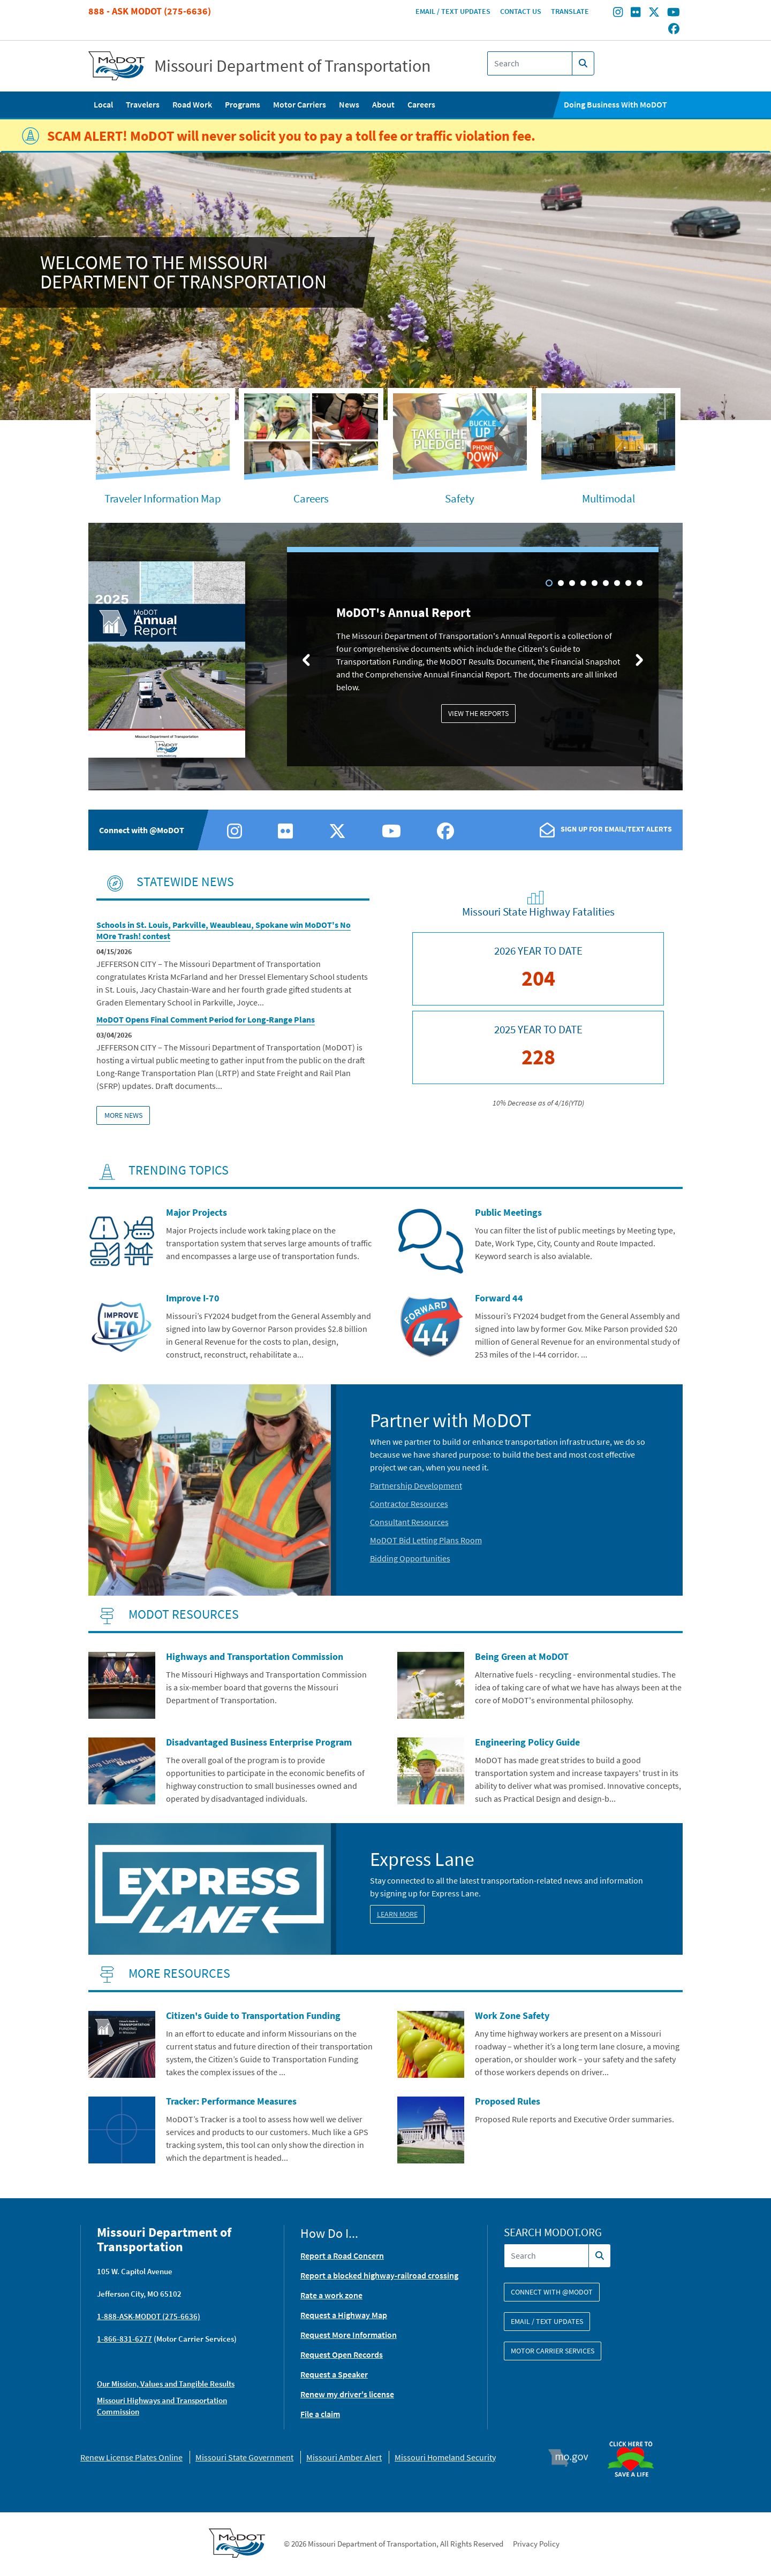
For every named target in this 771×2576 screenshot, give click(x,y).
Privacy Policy (536, 2544)
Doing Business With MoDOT (615, 104)
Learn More (397, 1914)
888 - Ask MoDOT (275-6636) (149, 11)
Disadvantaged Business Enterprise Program (259, 1742)
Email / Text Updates (452, 11)
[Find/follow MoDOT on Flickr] (635, 13)
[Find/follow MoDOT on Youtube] (673, 13)
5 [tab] (595, 583)
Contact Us (520, 11)
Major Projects (196, 1212)
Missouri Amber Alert (344, 2457)
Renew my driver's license (347, 2394)
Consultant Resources (409, 1521)
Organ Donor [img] (635, 2436)
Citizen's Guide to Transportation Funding (253, 2015)
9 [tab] (639, 583)
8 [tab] (628, 583)
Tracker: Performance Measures (231, 2101)
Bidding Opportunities (410, 1558)
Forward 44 (499, 1298)
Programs (242, 104)
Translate (570, 11)
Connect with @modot (552, 2292)
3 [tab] (572, 583)
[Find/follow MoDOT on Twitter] (654, 13)
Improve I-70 (193, 1298)
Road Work (192, 104)
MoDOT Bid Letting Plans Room (426, 1540)
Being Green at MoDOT (522, 1656)
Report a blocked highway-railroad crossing (379, 2275)
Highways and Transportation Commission (254, 1656)
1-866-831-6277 (124, 2339)
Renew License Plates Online (131, 2457)
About (383, 104)
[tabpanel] (385, 658)
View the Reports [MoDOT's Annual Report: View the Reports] (478, 713)
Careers (421, 104)
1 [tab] (549, 583)
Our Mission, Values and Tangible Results (166, 2384)
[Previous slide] (306, 659)
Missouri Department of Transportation (292, 66)
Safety (459, 498)
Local (103, 104)
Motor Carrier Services (552, 2351)
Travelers (143, 104)
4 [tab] (583, 583)
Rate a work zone (331, 2295)
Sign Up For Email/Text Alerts (616, 829)
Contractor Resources (409, 1503)
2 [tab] (561, 583)
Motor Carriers (299, 104)
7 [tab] (617, 583)
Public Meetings (508, 1212)
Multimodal (608, 498)
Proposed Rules (507, 2101)
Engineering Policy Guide (527, 1742)
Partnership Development (416, 1485)
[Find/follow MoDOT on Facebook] (673, 29)
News (349, 104)
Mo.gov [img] (573, 2458)
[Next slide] (639, 659)
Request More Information (348, 2334)
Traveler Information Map (162, 498)
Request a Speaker (334, 2374)
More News (123, 1115)
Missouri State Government (244, 2457)
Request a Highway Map (343, 2315)
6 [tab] (606, 583)
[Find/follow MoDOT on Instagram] (618, 13)
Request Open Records (341, 2354)
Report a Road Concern (342, 2255)
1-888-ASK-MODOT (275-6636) (148, 2316)
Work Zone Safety (512, 2015)
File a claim (320, 2414)
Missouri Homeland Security (445, 2457)
